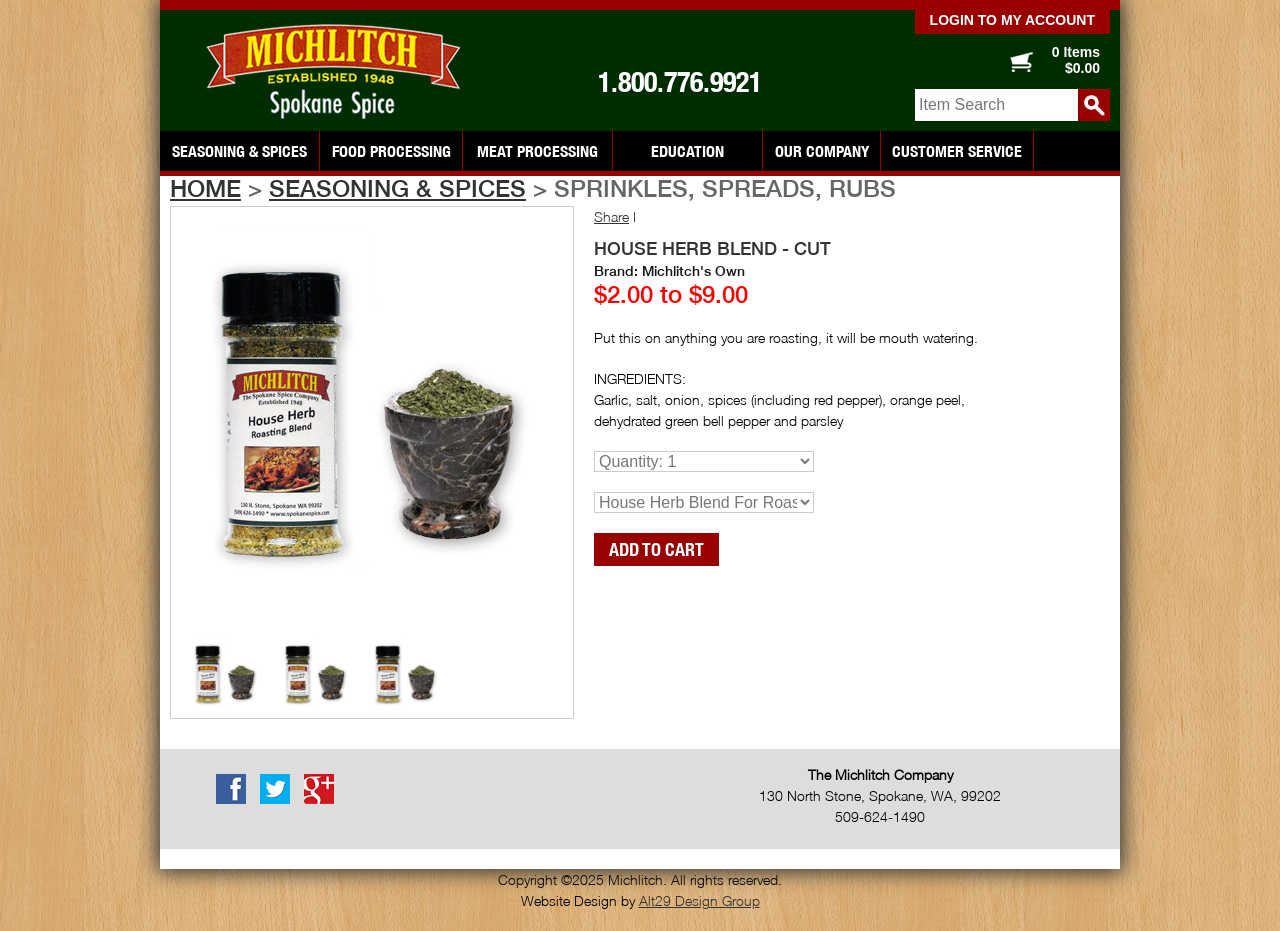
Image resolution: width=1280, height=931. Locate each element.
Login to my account (1012, 20)
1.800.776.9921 (680, 82)
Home (205, 188)
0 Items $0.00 (1076, 60)
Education (687, 151)
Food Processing (391, 151)
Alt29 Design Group (699, 900)
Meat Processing (537, 151)
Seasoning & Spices (239, 151)
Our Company (822, 151)
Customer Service (957, 151)
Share (611, 216)
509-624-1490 (880, 816)
